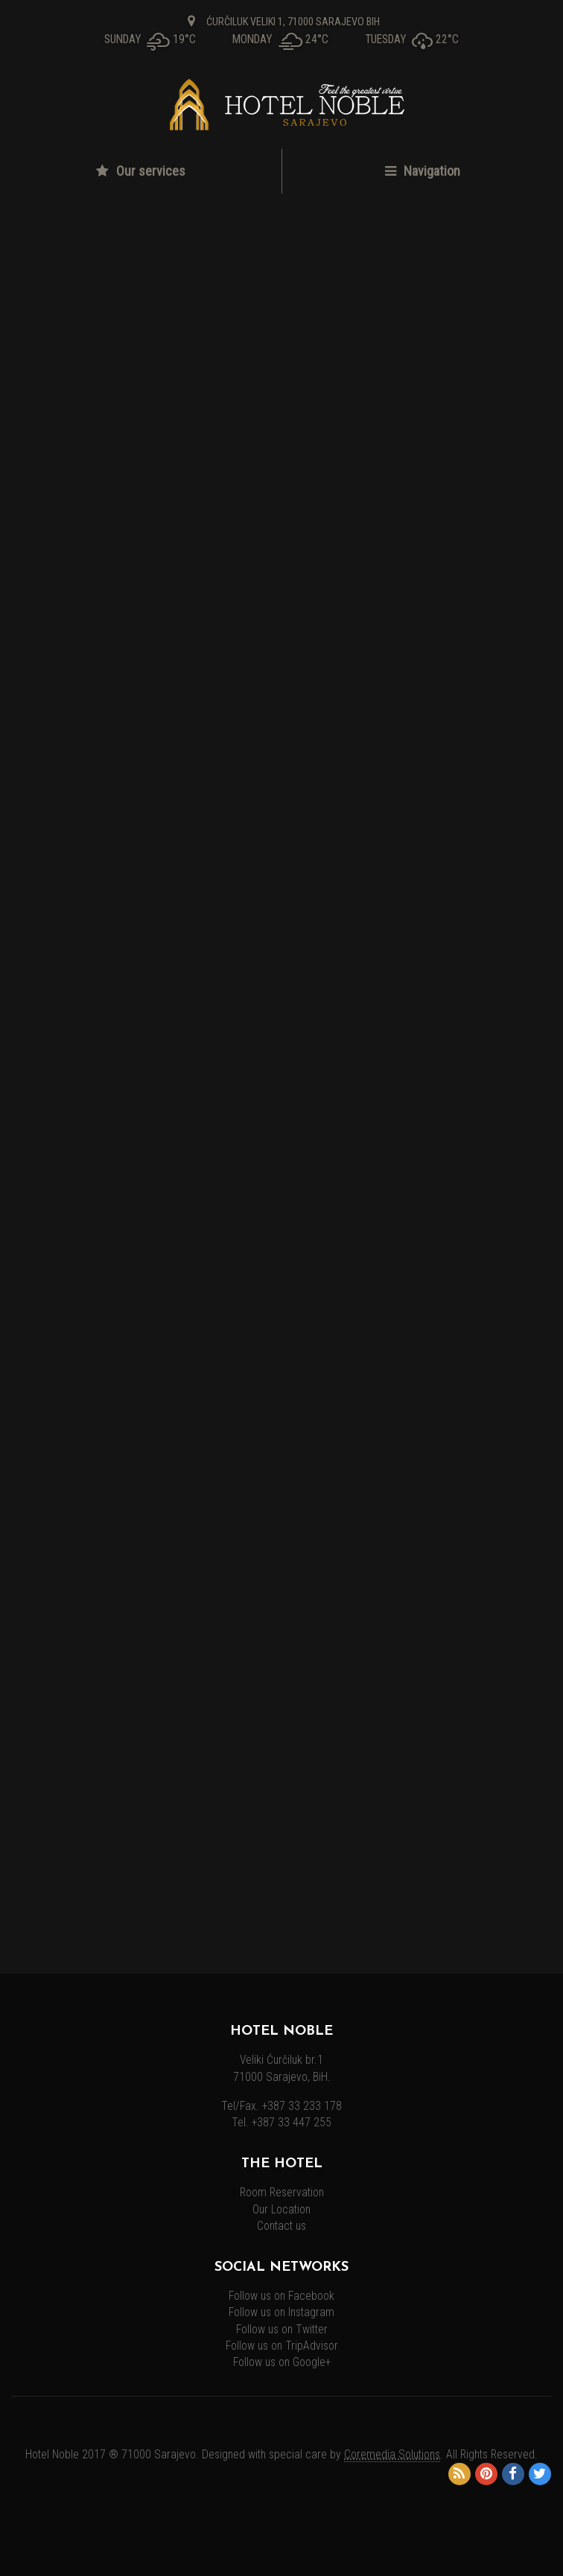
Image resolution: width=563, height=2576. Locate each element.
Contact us (281, 2226)
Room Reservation (282, 2192)
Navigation (422, 171)
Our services (140, 171)
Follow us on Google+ (282, 2362)
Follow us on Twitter (282, 2329)
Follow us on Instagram (281, 2312)
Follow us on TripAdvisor (282, 2346)
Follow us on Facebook (281, 2296)
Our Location (281, 2209)
